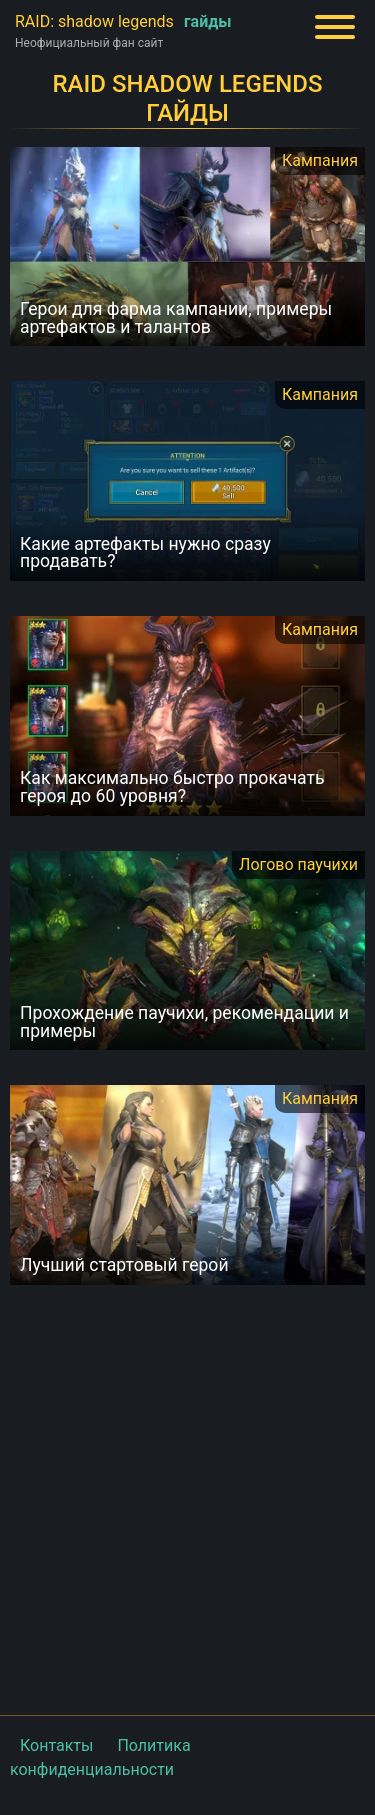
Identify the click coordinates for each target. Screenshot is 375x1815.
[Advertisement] (187, 1497)
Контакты (56, 1745)
